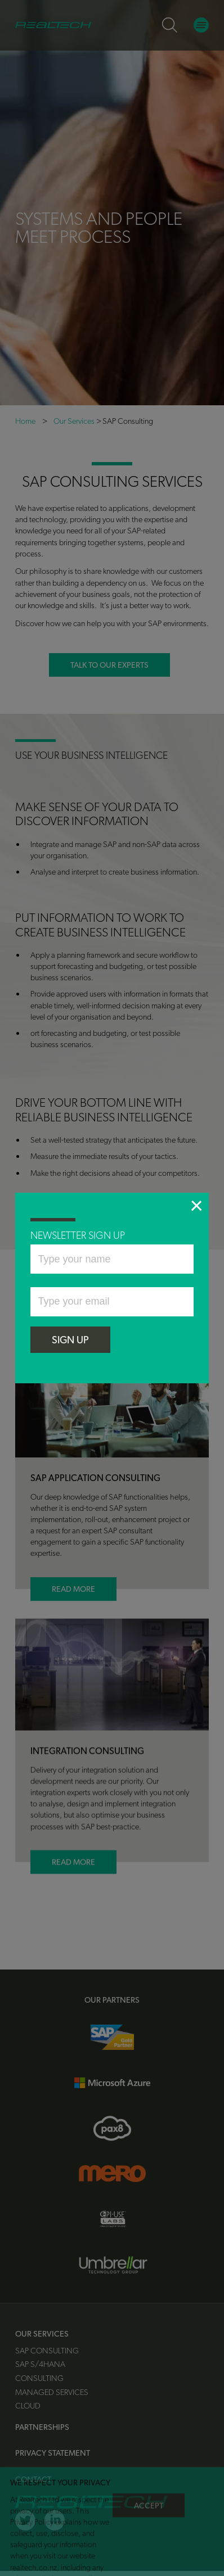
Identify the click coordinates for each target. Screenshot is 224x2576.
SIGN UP (70, 1340)
